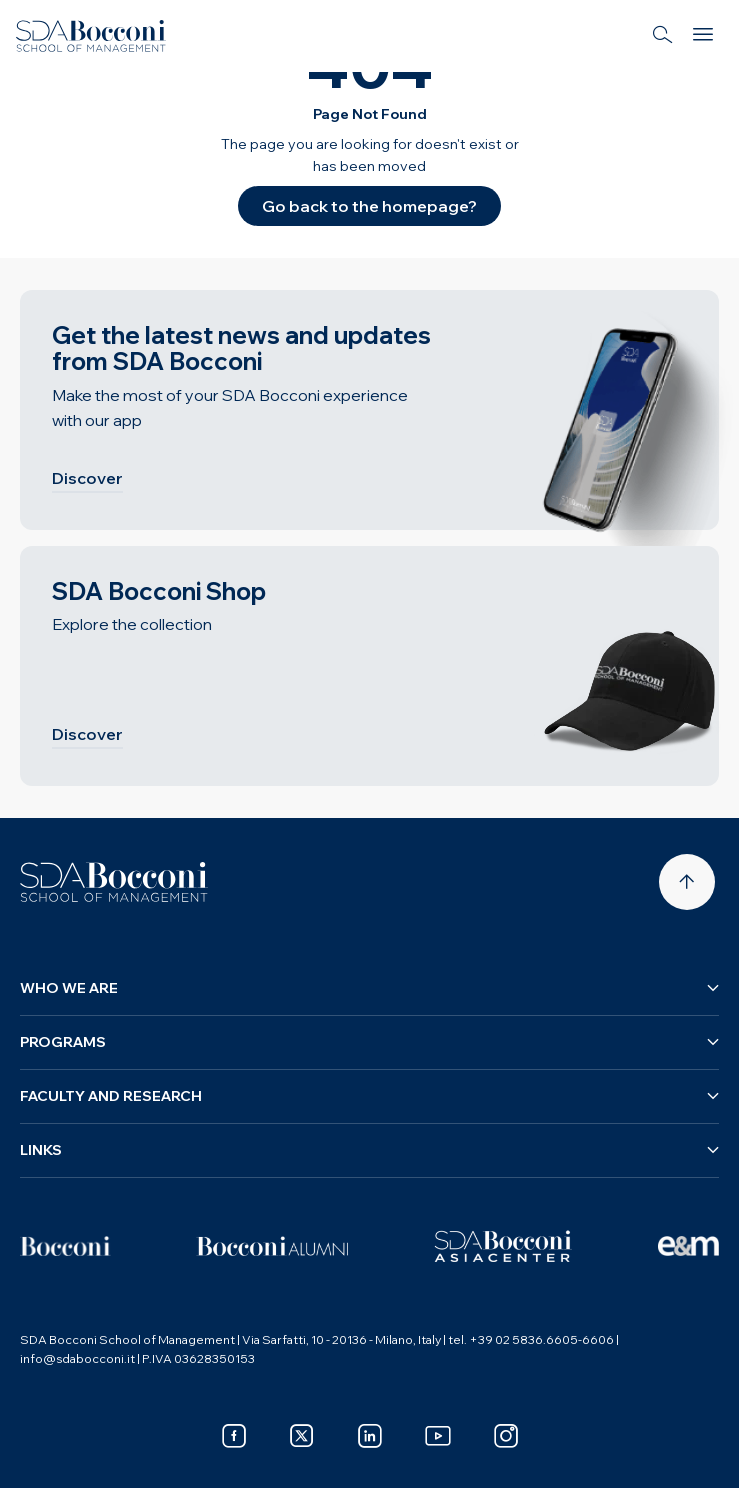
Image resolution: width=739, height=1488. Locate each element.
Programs (369, 1042)
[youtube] (438, 1436)
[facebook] (234, 1436)
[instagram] (506, 1436)
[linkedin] (370, 1436)
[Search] (663, 36)
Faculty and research (369, 1096)
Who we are (369, 988)
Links (369, 1150)
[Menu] (703, 36)
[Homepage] (114, 882)
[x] (302, 1436)
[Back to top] (687, 882)
